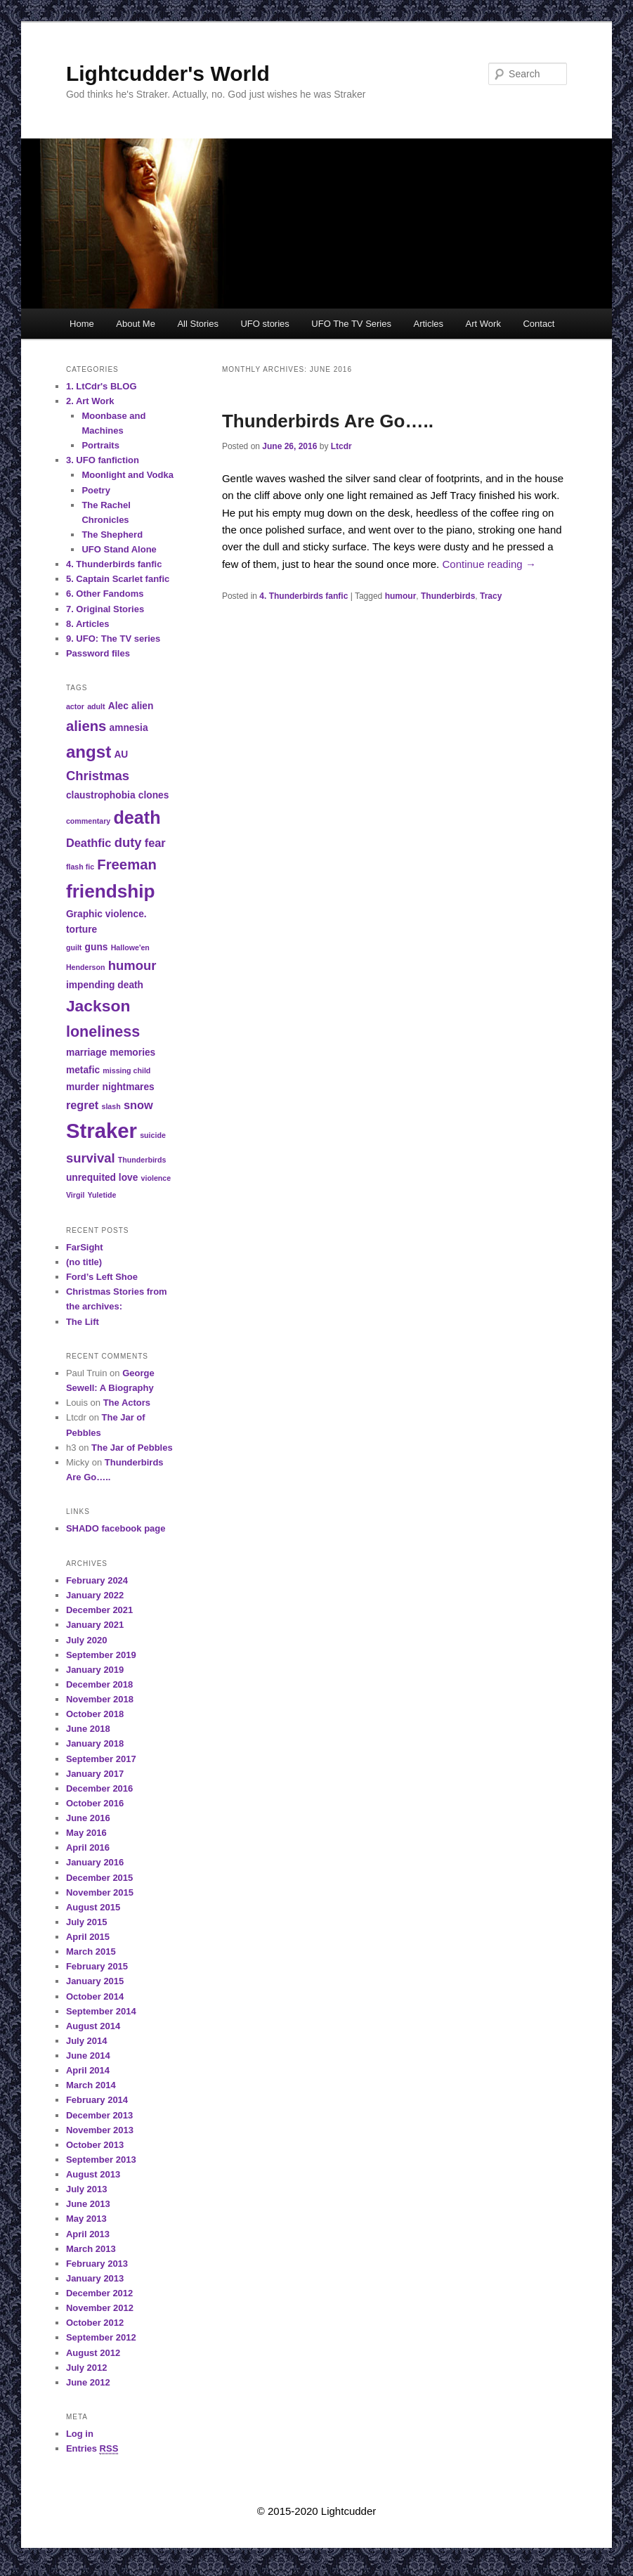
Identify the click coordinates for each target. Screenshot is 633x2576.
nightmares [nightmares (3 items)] (129, 1087)
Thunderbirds (448, 596)
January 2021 (95, 1624)
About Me (135, 323)
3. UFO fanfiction (102, 460)
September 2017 (101, 1759)
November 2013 (99, 2130)
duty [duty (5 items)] (128, 842)
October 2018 (95, 1714)
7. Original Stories (105, 609)
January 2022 (95, 1595)
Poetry (95, 490)
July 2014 (86, 2040)
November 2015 (99, 1892)
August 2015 (93, 1907)
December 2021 (99, 1610)
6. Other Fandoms (105, 593)
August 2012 (93, 2353)
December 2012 (99, 2293)
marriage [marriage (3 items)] (86, 1052)
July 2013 (86, 2189)
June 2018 (88, 1728)
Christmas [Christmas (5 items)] (97, 775)
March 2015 (91, 1951)
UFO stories (264, 323)
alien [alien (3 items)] (142, 706)
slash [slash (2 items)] (110, 1106)
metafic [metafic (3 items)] (83, 1070)
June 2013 (88, 2204)
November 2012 (99, 2308)
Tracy (491, 596)
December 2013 (99, 2115)
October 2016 (95, 1803)
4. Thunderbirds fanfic (303, 596)
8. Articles (88, 624)
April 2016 (88, 1847)
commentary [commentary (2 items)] (88, 821)
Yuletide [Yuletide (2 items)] (102, 1195)
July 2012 (86, 2367)
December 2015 (99, 1877)
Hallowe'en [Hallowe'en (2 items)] (130, 947)
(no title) (84, 1262)
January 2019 (95, 1669)
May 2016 (86, 1832)
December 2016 (99, 1788)
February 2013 (97, 2263)
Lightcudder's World (168, 73)
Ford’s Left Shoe (102, 1276)
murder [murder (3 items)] (82, 1087)
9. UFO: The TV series (113, 638)
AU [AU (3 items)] (121, 754)
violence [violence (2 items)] (156, 1178)
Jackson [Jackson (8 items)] (98, 1006)
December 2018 (99, 1684)
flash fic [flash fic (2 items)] (80, 866)
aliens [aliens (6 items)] (86, 726)
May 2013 (86, 2218)
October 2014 (95, 1996)
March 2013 (91, 2249)
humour (401, 596)
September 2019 (101, 1655)
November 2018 (99, 1699)
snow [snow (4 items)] (138, 1105)
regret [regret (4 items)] (82, 1105)
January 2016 (95, 1862)
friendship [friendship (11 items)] (110, 891)
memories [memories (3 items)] (132, 1052)
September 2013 (101, 2159)
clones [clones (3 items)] (153, 795)
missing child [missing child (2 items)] (126, 1070)
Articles (428, 323)
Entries (92, 2448)
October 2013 (95, 2145)
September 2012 (101, 2337)
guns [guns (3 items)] (96, 947)
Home (82, 323)
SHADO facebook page (116, 1528)
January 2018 (95, 1743)
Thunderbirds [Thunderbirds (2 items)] (142, 1160)
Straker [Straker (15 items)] (101, 1130)
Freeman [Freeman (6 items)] (126, 864)
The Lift (82, 1321)
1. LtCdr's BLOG (101, 386)
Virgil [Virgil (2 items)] (75, 1195)
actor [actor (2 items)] (75, 706)
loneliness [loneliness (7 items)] (103, 1031)
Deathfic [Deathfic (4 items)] (89, 842)
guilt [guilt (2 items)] (74, 947)
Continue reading (488, 564)
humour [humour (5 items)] (132, 965)
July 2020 (86, 1640)
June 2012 (88, 2382)
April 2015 (88, 1936)
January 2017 (95, 1773)
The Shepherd (112, 534)
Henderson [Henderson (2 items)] (85, 967)
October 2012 (95, 2322)
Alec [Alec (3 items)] (118, 706)
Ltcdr (341, 446)
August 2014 (93, 2026)
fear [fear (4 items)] (155, 842)
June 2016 (88, 1818)
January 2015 (95, 1981)
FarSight (84, 1247)
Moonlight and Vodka (127, 475)
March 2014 (91, 2085)
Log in (79, 2433)
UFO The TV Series (351, 323)
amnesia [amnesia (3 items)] (129, 728)
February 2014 (97, 2100)
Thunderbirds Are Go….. (327, 421)
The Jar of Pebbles (132, 1447)
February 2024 (97, 1580)
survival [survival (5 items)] (90, 1158)
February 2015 (97, 1966)
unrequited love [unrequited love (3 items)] (102, 1177)
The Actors (126, 1402)
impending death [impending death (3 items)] (104, 985)
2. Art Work (90, 401)
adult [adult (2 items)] (96, 706)
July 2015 (86, 1922)
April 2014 (88, 2070)
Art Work (483, 323)
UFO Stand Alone (118, 549)
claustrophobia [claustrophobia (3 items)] (101, 795)
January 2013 (95, 2278)
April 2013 (88, 2234)
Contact (538, 323)
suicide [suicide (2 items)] (153, 1135)
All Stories (197, 323)
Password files (98, 653)
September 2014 (101, 2011)
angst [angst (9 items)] (88, 751)
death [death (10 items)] (136, 817)
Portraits (100, 445)
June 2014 (88, 2055)
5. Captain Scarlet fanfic (117, 579)
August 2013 (93, 2174)
